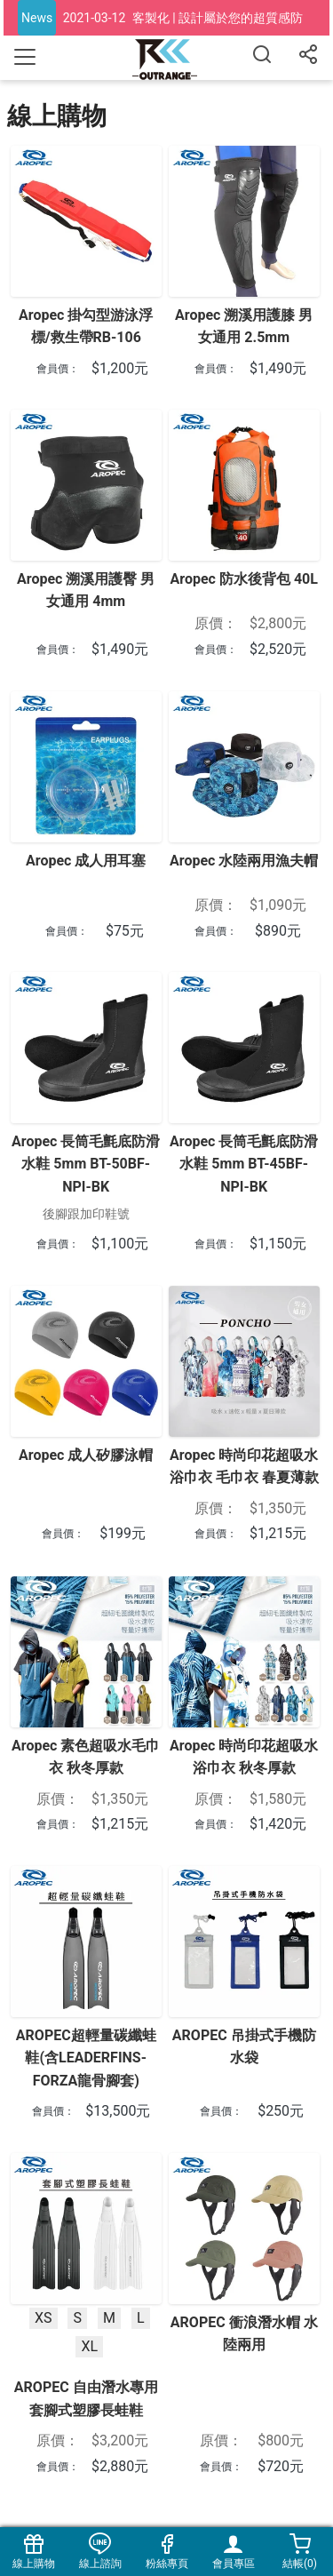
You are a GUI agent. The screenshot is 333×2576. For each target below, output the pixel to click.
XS (43, 2317)
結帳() (299, 2551)
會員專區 (233, 2551)
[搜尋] (262, 57)
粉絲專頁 (166, 2551)
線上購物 (33, 2551)
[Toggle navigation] (25, 57)
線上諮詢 (100, 2551)
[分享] (308, 57)
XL (89, 2346)
